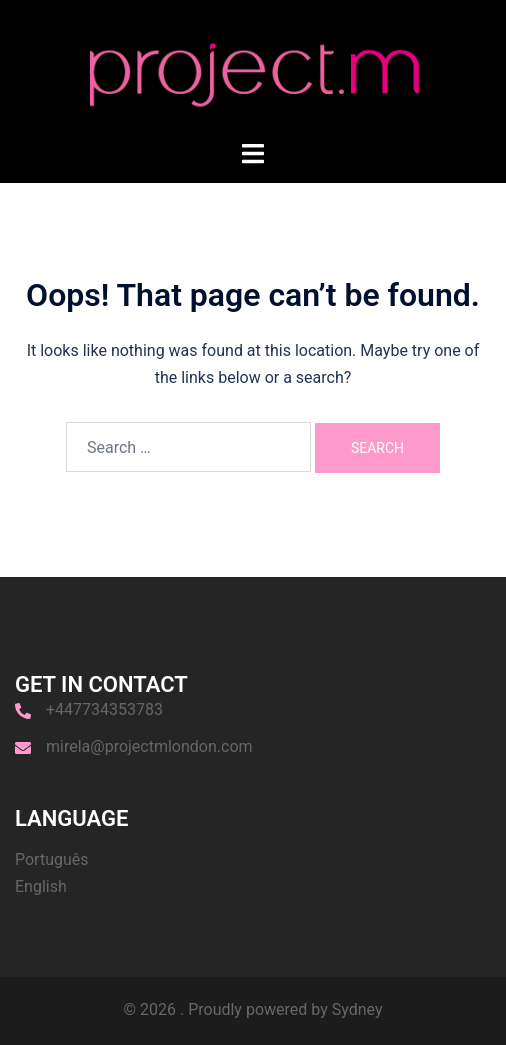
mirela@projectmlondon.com (149, 746)
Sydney (357, 1009)
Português (52, 859)
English (41, 886)
